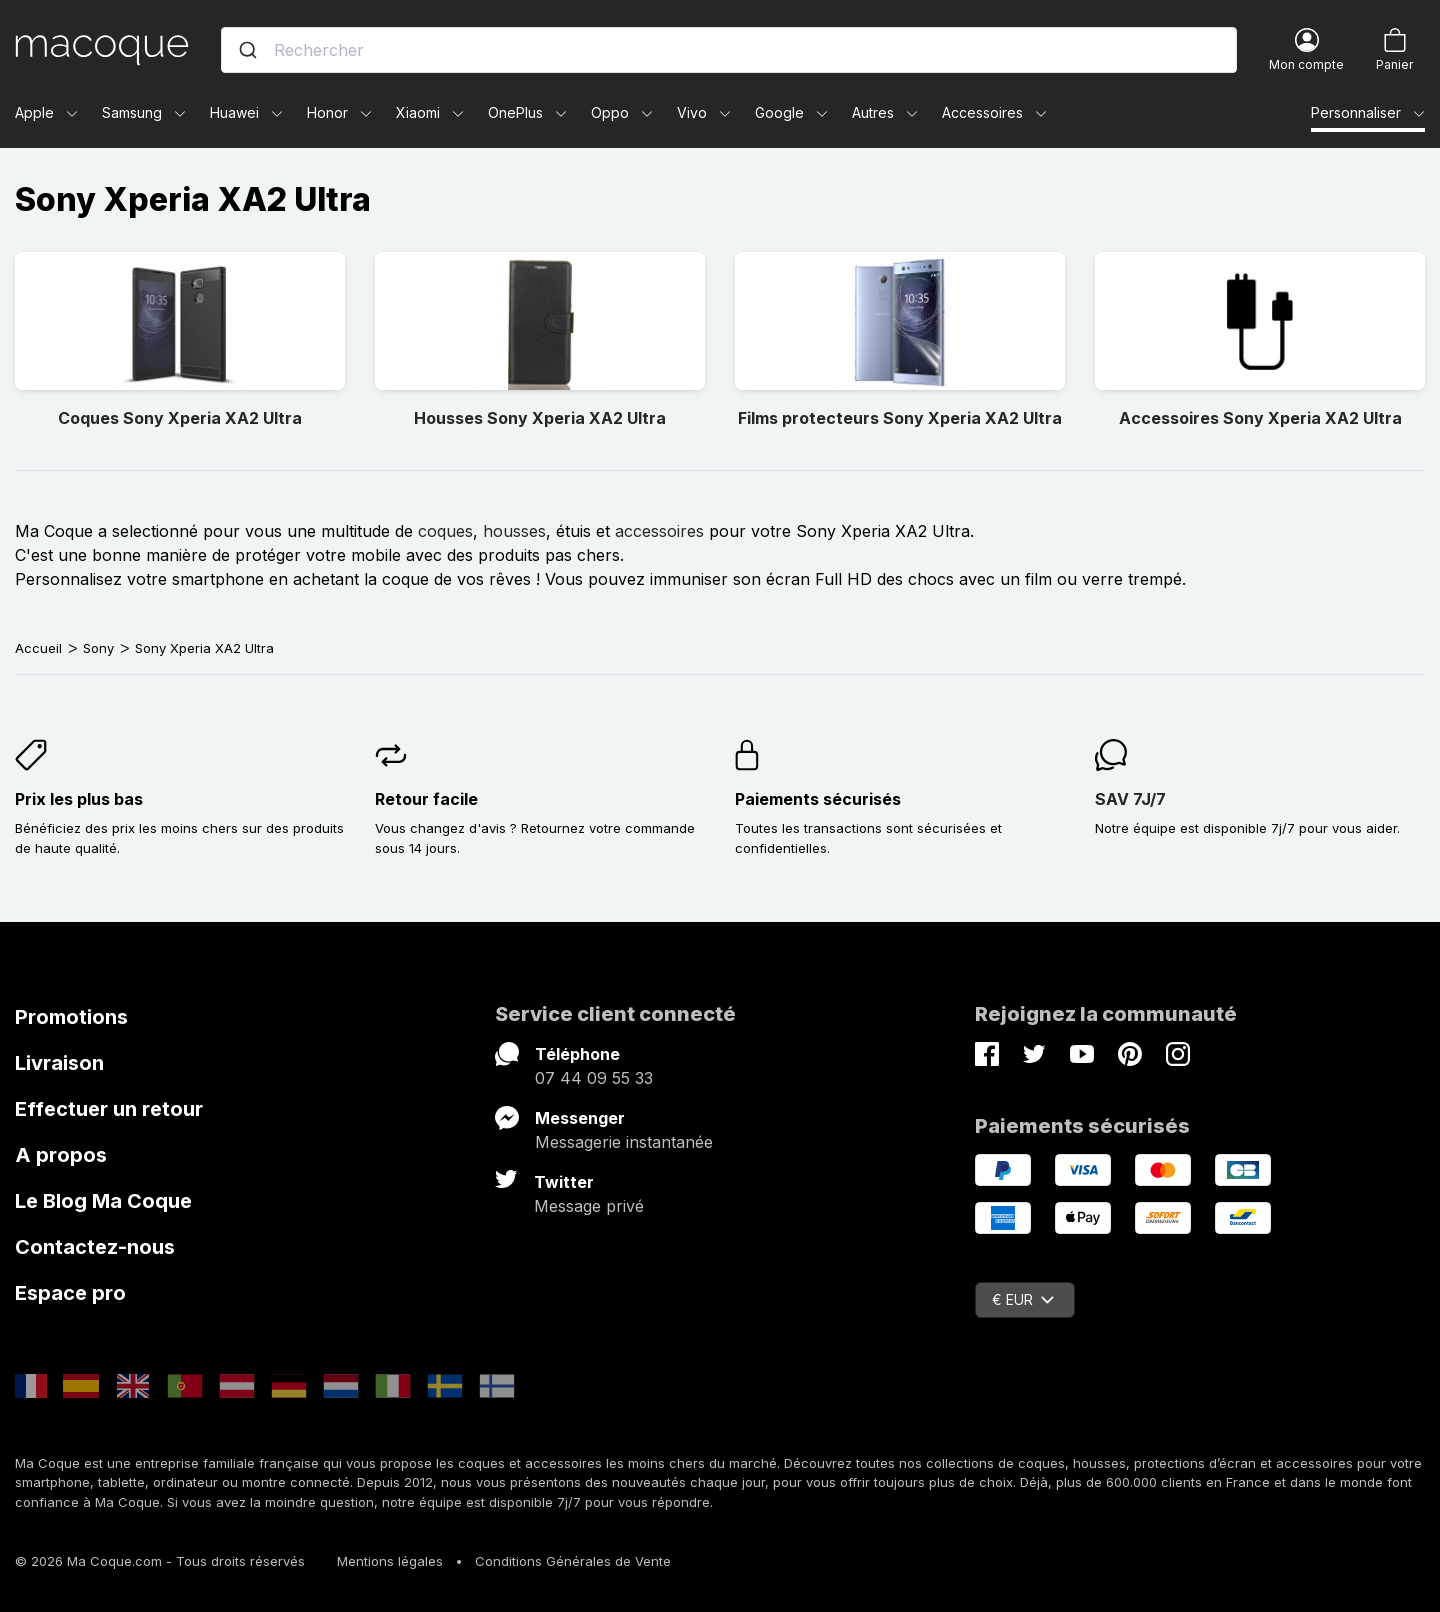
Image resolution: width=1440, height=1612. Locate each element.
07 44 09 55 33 (594, 1078)
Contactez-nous (95, 1247)
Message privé (589, 1206)
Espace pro (70, 1293)
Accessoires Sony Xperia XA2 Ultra (1260, 418)
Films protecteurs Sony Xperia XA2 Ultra (900, 418)
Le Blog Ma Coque (103, 1201)
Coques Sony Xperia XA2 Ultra (180, 418)
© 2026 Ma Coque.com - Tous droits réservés (160, 1561)
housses (514, 531)
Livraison (59, 1063)
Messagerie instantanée (624, 1142)
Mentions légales (390, 1561)
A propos (61, 1155)
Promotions (71, 1017)
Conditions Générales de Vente (573, 1561)
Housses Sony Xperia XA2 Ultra (540, 418)
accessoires (659, 531)
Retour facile (426, 799)
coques (445, 531)
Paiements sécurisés (818, 799)
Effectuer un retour (109, 1109)
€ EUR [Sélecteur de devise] (1023, 1299)
